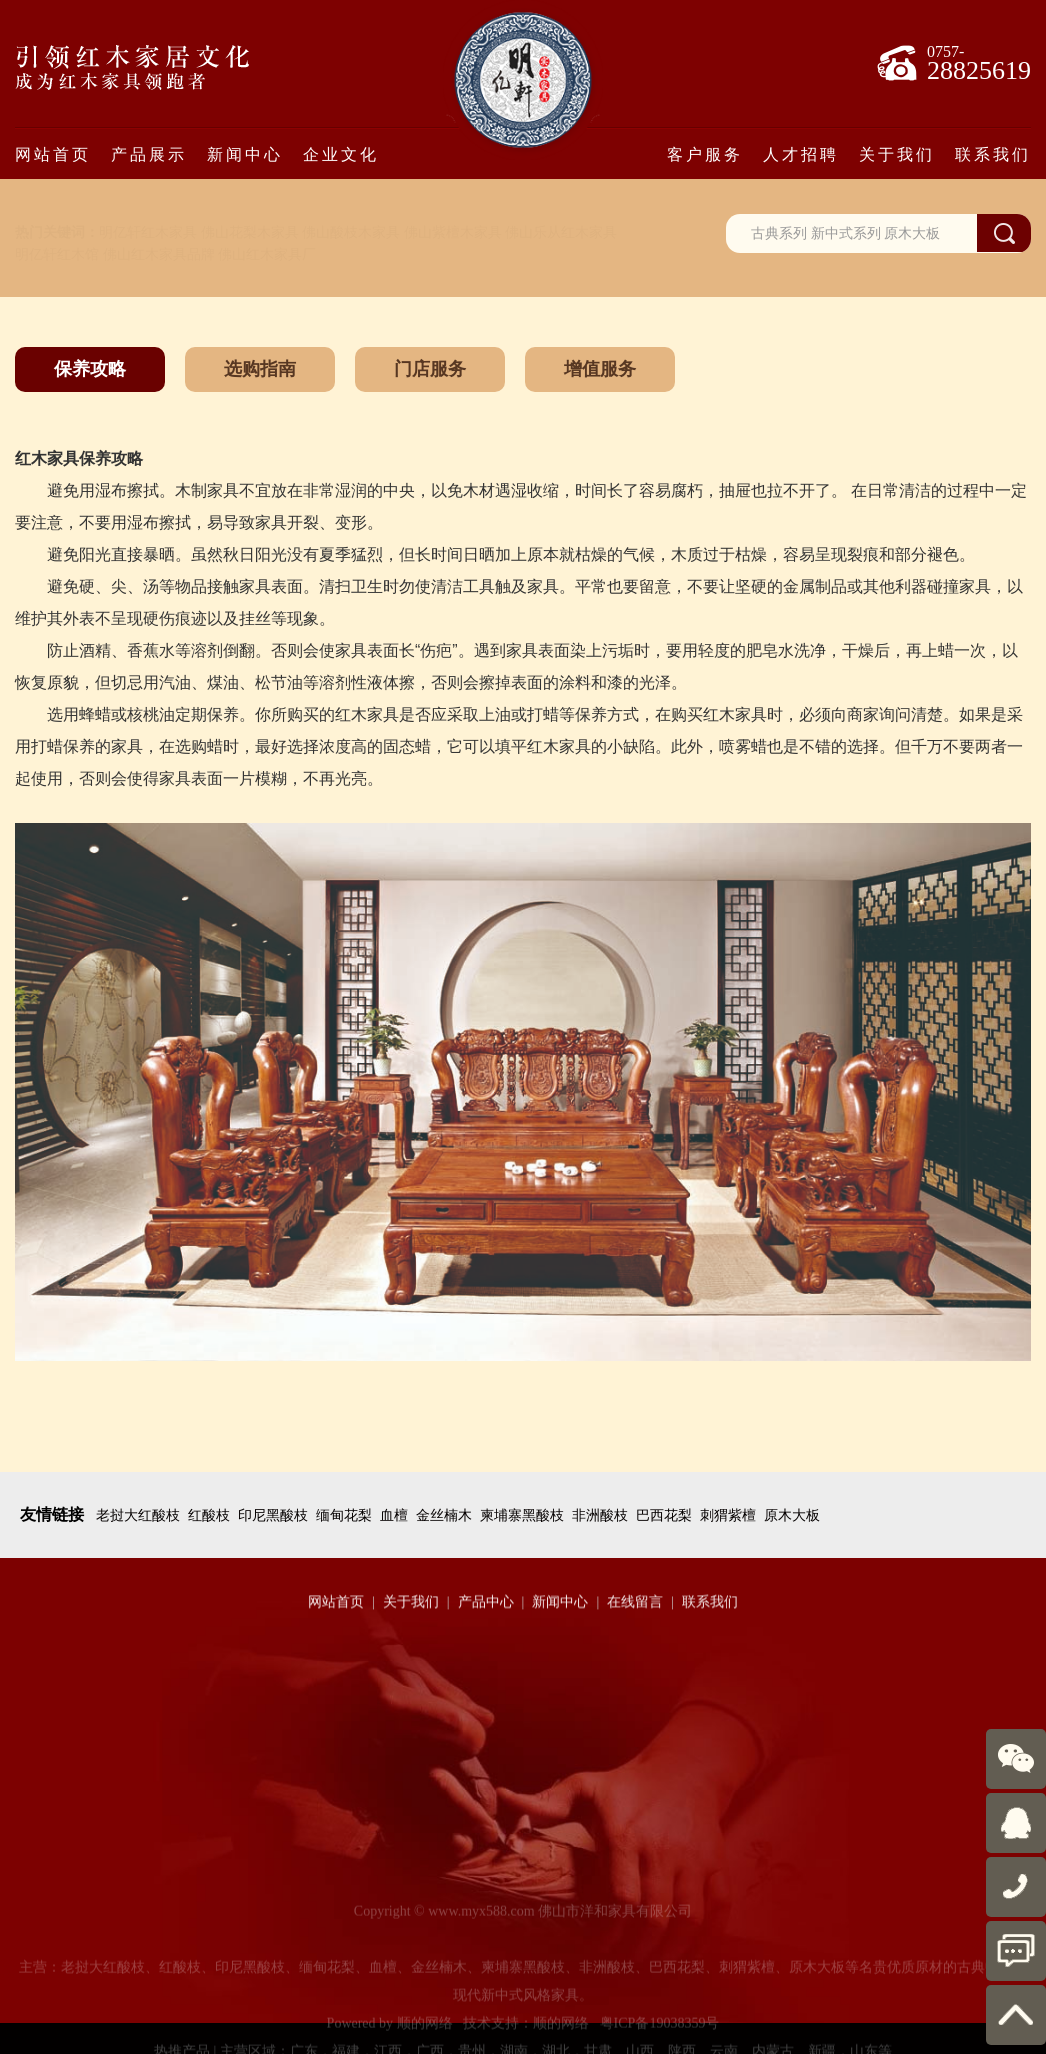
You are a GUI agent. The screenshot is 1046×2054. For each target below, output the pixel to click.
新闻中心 (245, 154)
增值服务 (600, 369)
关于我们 (897, 154)
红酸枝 (209, 1515)
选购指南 (260, 369)
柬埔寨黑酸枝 (522, 1515)
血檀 (394, 1515)
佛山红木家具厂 (267, 254)
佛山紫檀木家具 (453, 232)
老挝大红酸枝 (138, 1515)
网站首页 (53, 154)
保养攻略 (90, 369)
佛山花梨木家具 (250, 232)
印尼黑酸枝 (273, 1515)
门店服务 (430, 369)
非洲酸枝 (600, 1515)
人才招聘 (801, 154)
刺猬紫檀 (728, 1515)
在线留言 (635, 1614)
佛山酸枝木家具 (351, 232)
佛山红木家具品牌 (159, 254)
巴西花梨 (664, 1515)
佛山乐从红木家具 (561, 232)
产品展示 (149, 154)
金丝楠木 (444, 1515)
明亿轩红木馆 (57, 254)
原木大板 (792, 1515)
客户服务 (705, 154)
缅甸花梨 (344, 1515)
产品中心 (486, 1614)
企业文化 (341, 154)
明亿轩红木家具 (148, 232)
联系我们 (993, 154)
